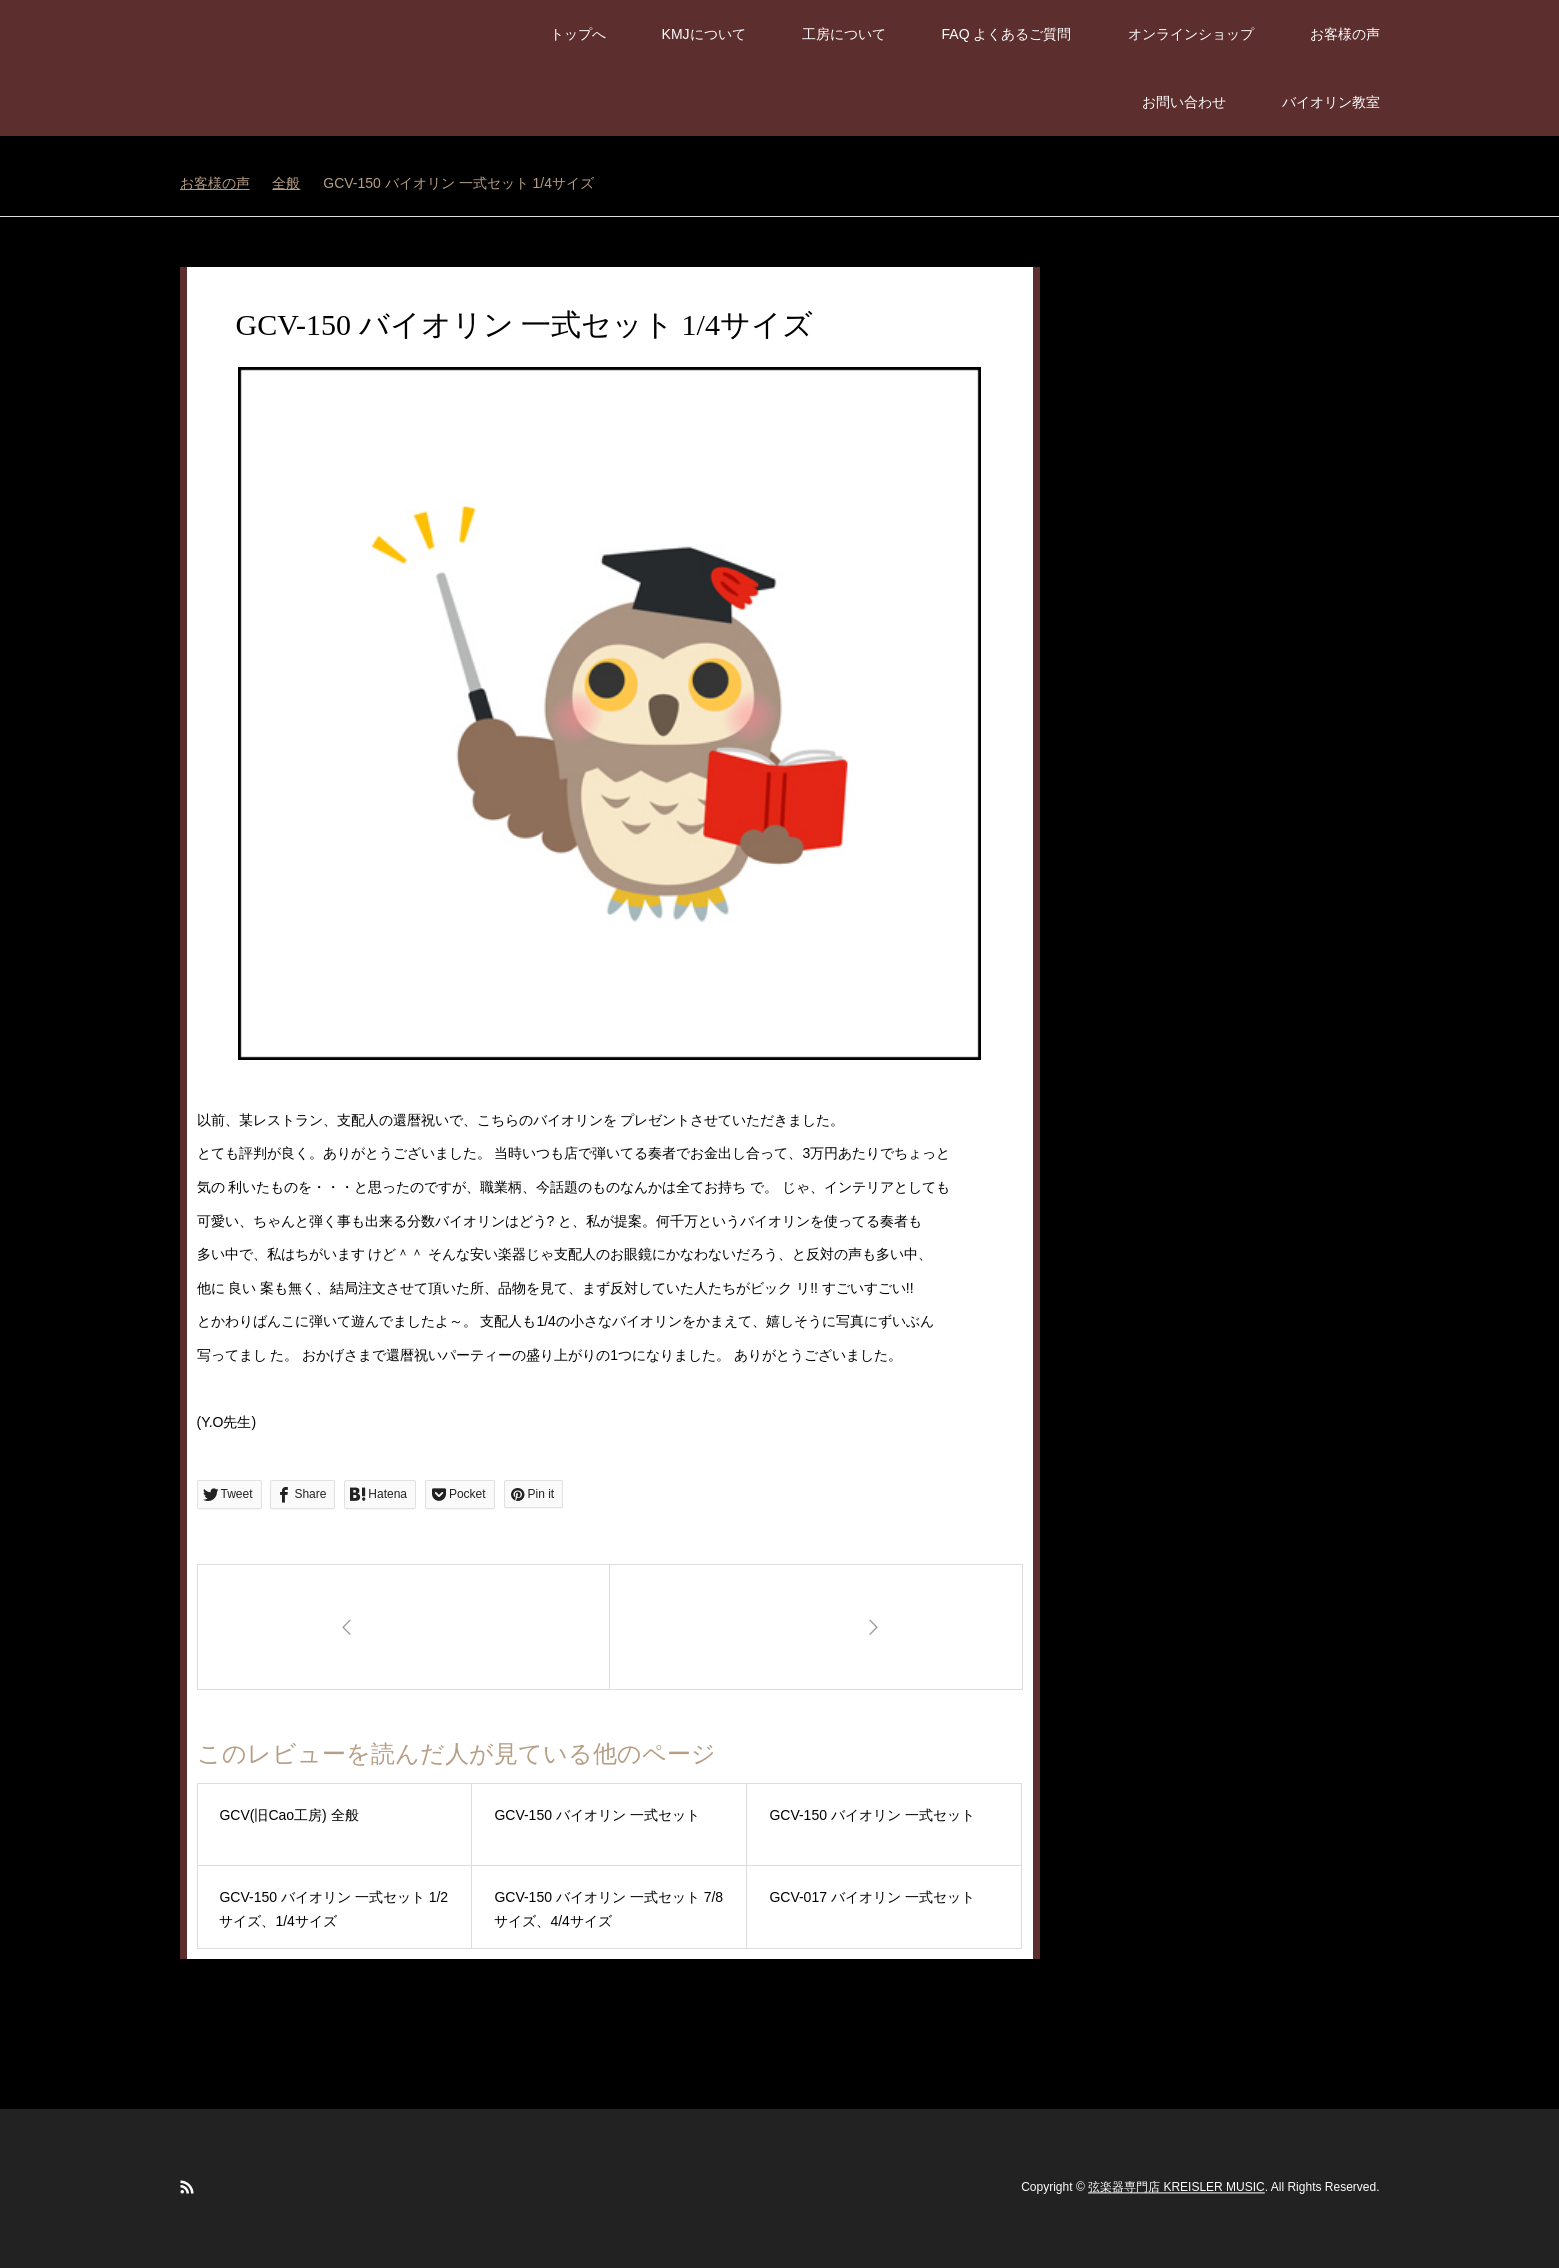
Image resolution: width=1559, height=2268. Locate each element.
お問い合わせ (1184, 102)
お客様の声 (1345, 34)
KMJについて (704, 34)
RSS (187, 2187)
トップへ (578, 34)
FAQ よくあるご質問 (1007, 34)
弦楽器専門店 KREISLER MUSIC (1176, 2188)
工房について (844, 34)
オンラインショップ (1191, 34)
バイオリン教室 (1331, 102)
